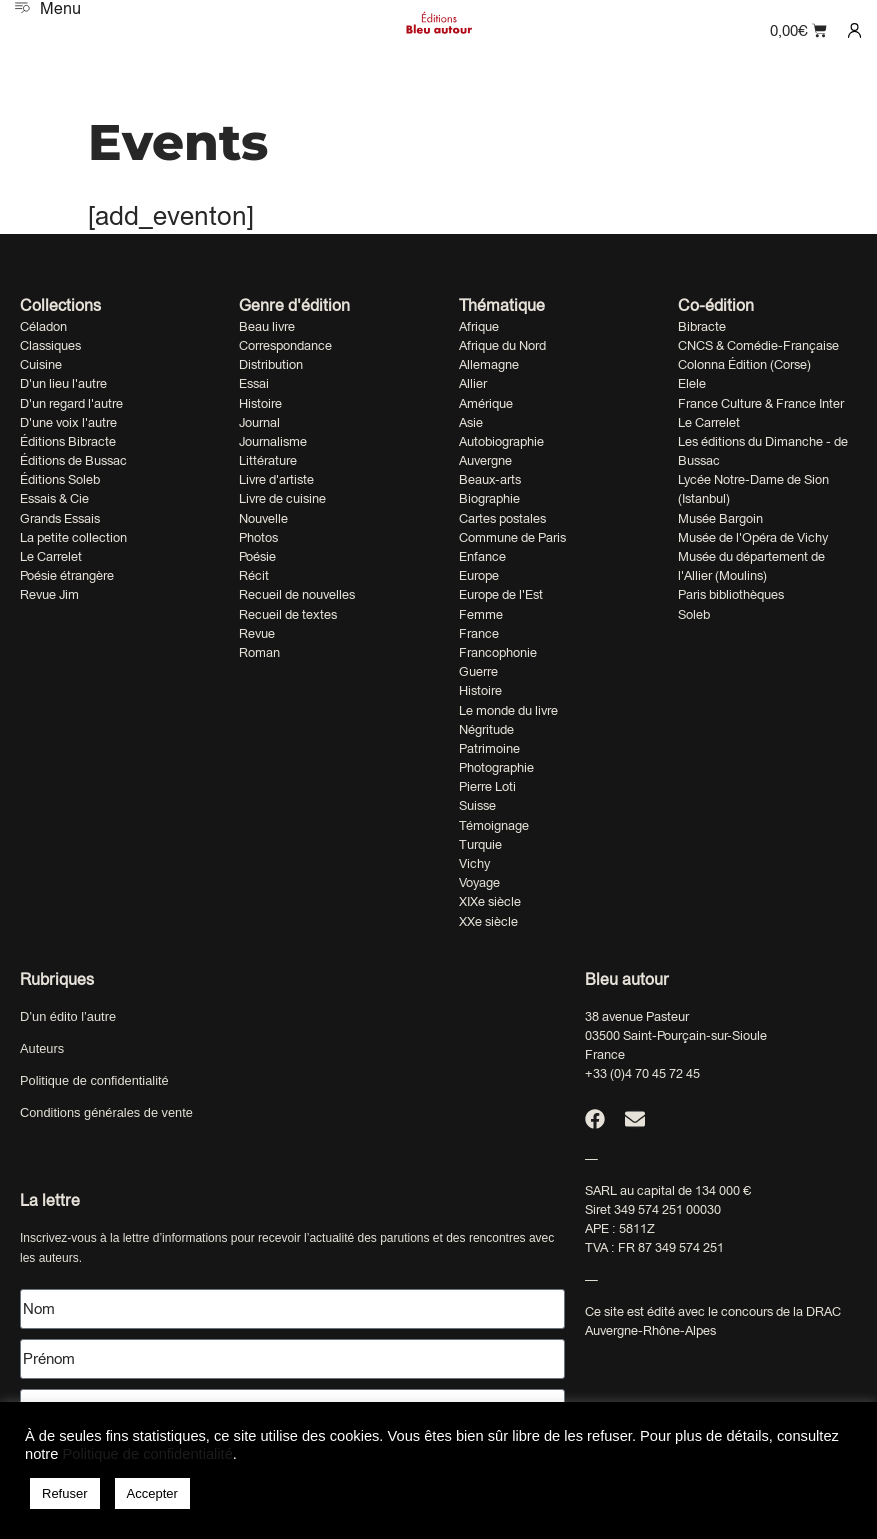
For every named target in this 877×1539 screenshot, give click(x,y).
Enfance (482, 556)
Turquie (480, 844)
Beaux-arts (490, 479)
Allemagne (489, 364)
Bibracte (702, 326)
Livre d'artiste (276, 479)
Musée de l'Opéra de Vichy (753, 537)
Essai (254, 383)
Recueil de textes (288, 614)
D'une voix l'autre (68, 422)
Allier (473, 383)
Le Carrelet (51, 556)
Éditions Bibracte (68, 441)
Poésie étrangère (67, 575)
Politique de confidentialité (94, 1080)
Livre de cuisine (282, 498)
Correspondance (285, 345)
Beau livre (267, 326)
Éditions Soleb (60, 479)
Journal (259, 422)
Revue (257, 633)
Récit (254, 575)
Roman (259, 652)
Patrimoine (489, 748)
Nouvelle (263, 518)
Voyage (479, 882)
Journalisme (273, 441)
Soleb (694, 614)
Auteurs (42, 1048)
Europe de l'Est (501, 594)
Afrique (479, 326)
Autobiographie (501, 441)
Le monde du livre (508, 710)
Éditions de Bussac (73, 460)
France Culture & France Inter (761, 403)
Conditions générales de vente (106, 1112)
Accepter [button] (152, 1493)
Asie (471, 422)
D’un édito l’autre (68, 1016)
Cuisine (41, 364)
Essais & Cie (54, 498)
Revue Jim (49, 594)
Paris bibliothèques (731, 594)
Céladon (43, 326)
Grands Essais (60, 518)
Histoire (260, 403)
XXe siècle (488, 921)
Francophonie (498, 652)
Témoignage (494, 825)
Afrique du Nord (502, 345)
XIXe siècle (490, 901)
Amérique (486, 403)
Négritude (486, 729)
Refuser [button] (65, 1493)
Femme (481, 614)
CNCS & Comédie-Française (758, 345)
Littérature (268, 460)
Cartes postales (502, 518)
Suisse (477, 805)
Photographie (496, 767)
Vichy (474, 863)
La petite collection (73, 537)
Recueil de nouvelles (297, 594)
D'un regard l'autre (71, 403)
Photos (258, 537)
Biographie (489, 498)
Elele (692, 383)
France (479, 633)
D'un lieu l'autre (63, 383)
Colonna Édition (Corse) (744, 364)
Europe (479, 575)
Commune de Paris (512, 537)
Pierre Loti (487, 786)
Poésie (257, 556)
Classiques (50, 345)
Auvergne (485, 460)
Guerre (478, 671)
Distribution (271, 364)
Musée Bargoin (720, 518)
